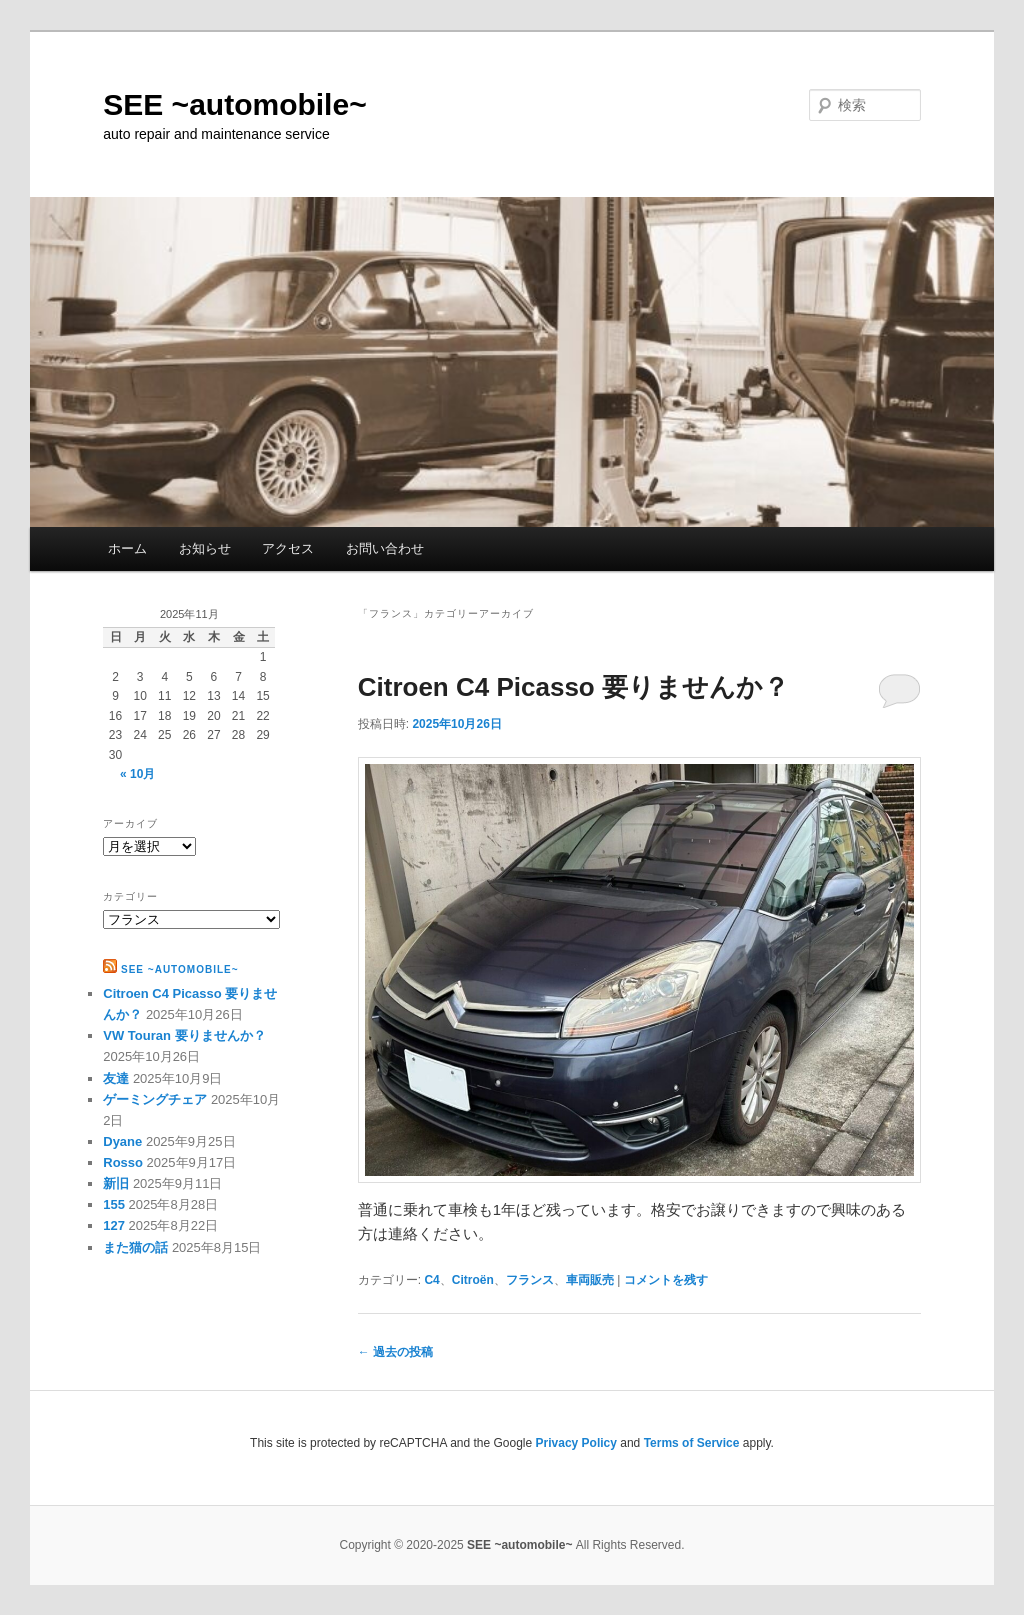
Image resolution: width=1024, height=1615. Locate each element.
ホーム (127, 548)
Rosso (123, 1162)
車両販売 (590, 1280)
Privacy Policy (576, 1443)
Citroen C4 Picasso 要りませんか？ (573, 687)
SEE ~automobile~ (234, 104)
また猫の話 (135, 1247)
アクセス (288, 548)
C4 (431, 1280)
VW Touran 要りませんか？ (184, 1035)
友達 (116, 1078)
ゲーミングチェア (155, 1099)
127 (114, 1225)
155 (114, 1204)
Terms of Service (692, 1443)
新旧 (116, 1183)
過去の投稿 (395, 1352)
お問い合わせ (385, 548)
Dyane (122, 1141)
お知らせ (205, 548)
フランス (530, 1280)
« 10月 (137, 774)
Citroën (473, 1280)
